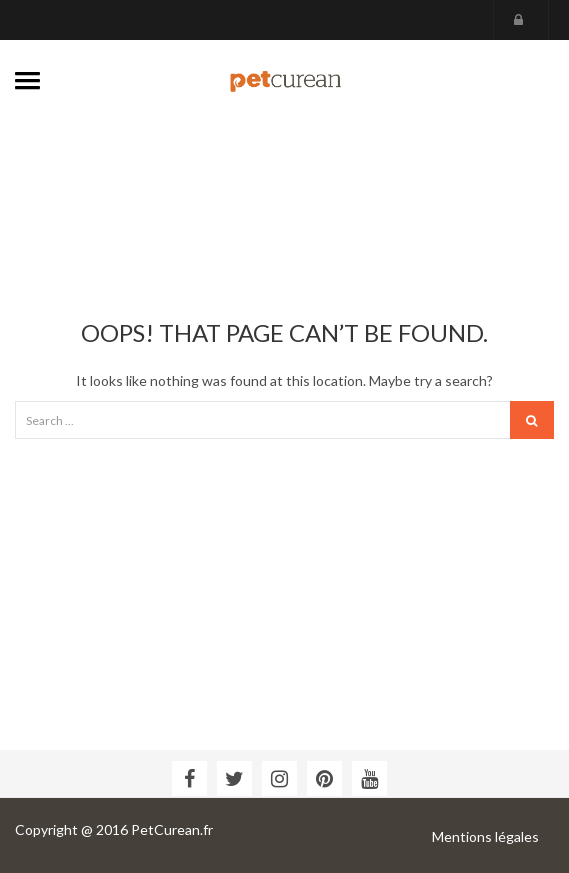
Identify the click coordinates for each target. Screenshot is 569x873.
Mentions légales (485, 836)
